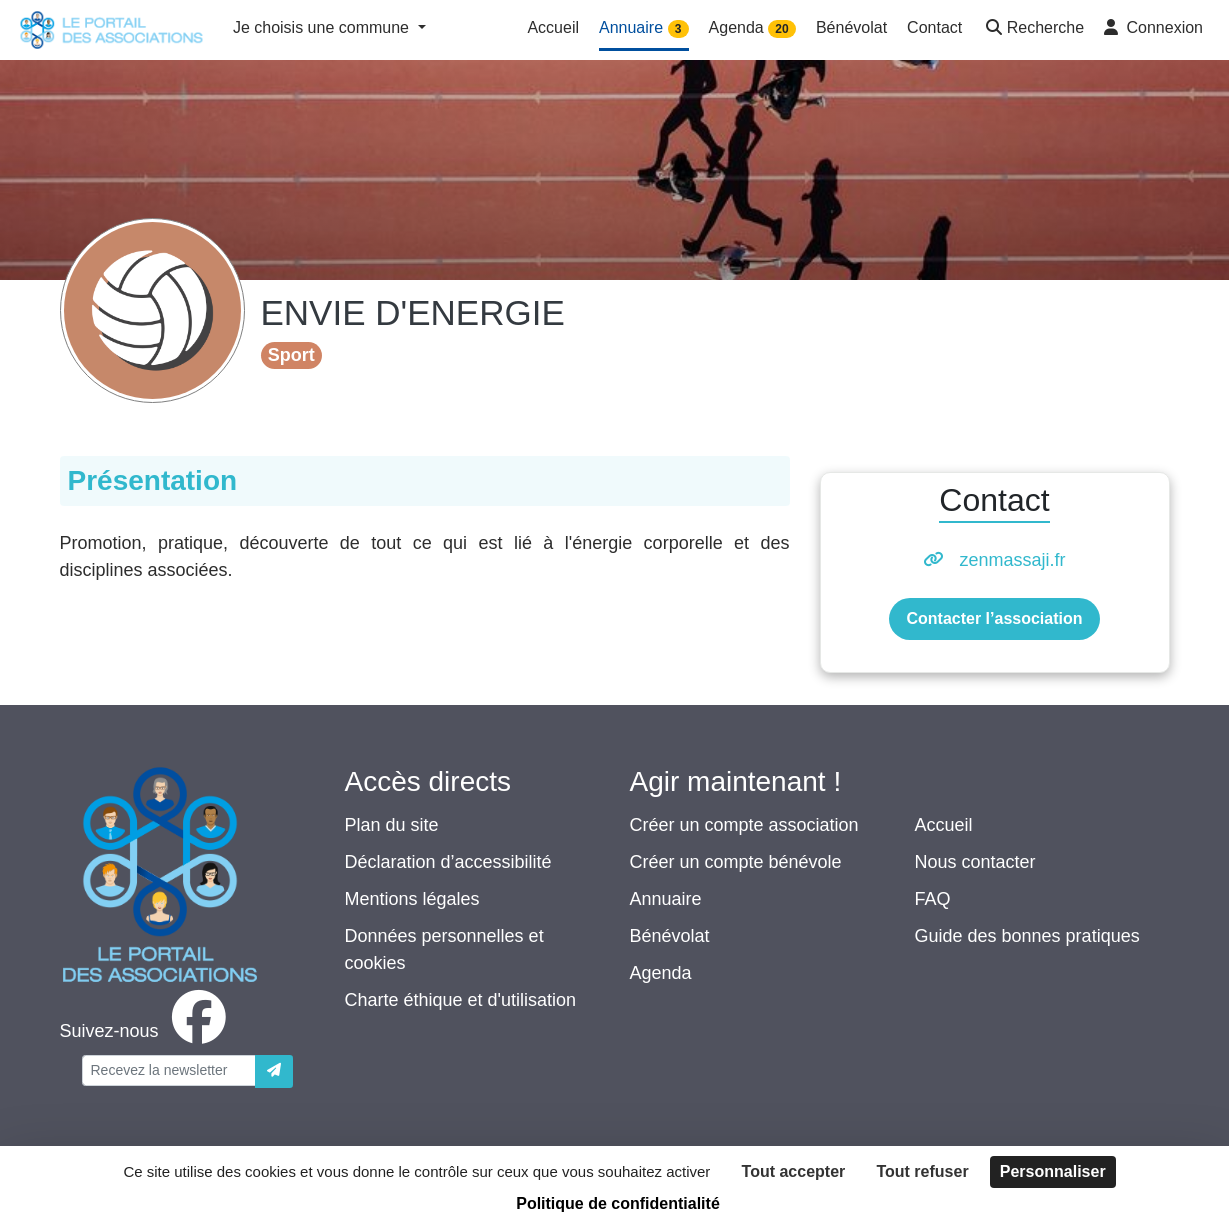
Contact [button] (934, 27)
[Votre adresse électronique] (169, 1070)
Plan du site (392, 825)
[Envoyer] (274, 1071)
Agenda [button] (752, 28)
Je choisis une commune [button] (323, 27)
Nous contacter (975, 862)
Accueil (944, 825)
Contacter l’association (994, 618)
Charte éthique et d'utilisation (461, 1000)
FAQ (933, 899)
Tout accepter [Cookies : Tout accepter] (794, 1171)
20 (781, 29)
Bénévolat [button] (851, 27)
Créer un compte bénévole (736, 862)
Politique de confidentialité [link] (618, 1203)
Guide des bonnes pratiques (1027, 936)
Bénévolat (670, 936)
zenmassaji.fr (1012, 560)
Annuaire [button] (644, 28)
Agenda (661, 973)
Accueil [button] (553, 27)
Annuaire (666, 899)
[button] (1033, 29)
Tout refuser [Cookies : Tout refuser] (922, 1171)
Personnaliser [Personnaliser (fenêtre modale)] (1053, 1171)
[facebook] (147, 1031)
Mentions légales (412, 899)
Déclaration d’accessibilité (448, 862)
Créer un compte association (744, 825)
